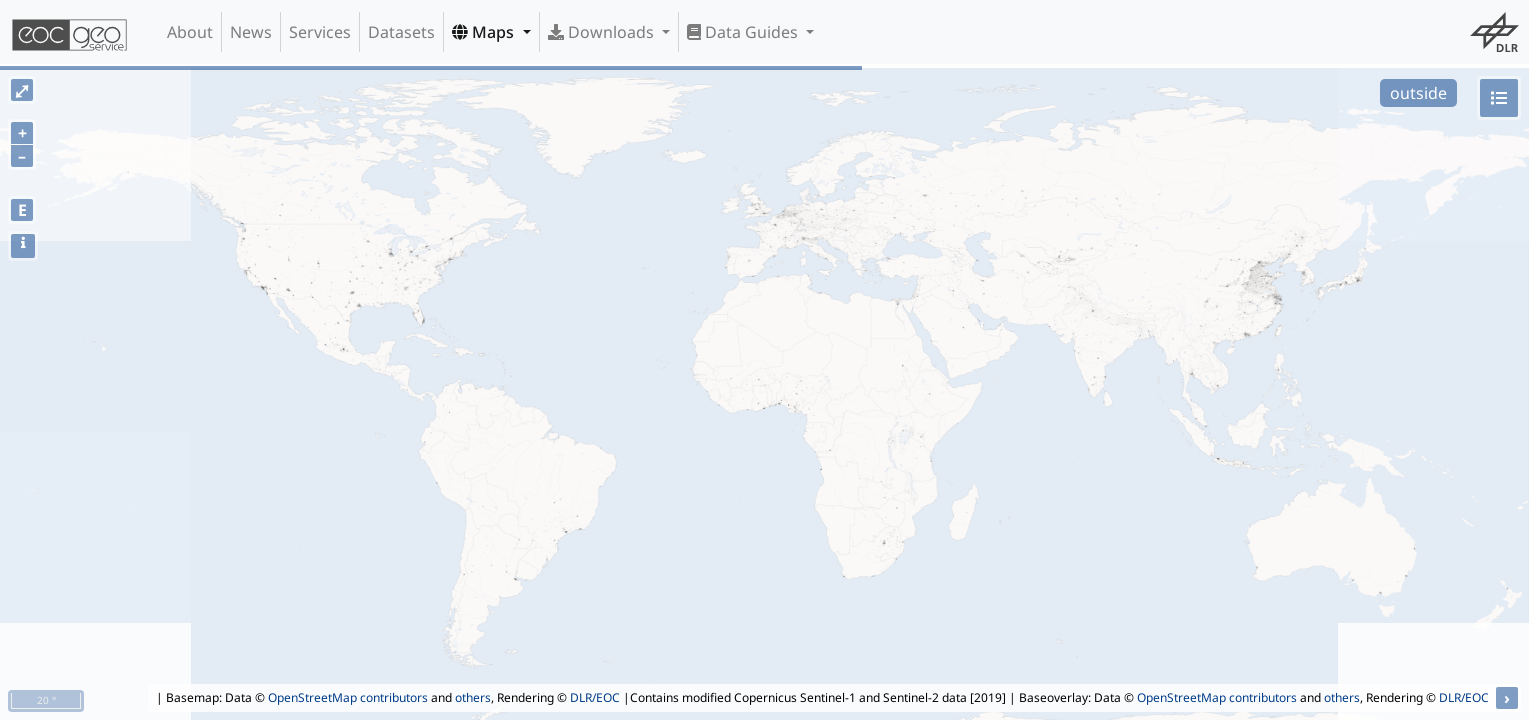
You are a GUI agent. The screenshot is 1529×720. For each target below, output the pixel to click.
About (190, 32)
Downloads (603, 32)
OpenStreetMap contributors (348, 697)
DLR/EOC (595, 697)
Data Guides (744, 32)
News (251, 32)
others (473, 697)
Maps (485, 32)
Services (320, 32)
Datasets (401, 32)
